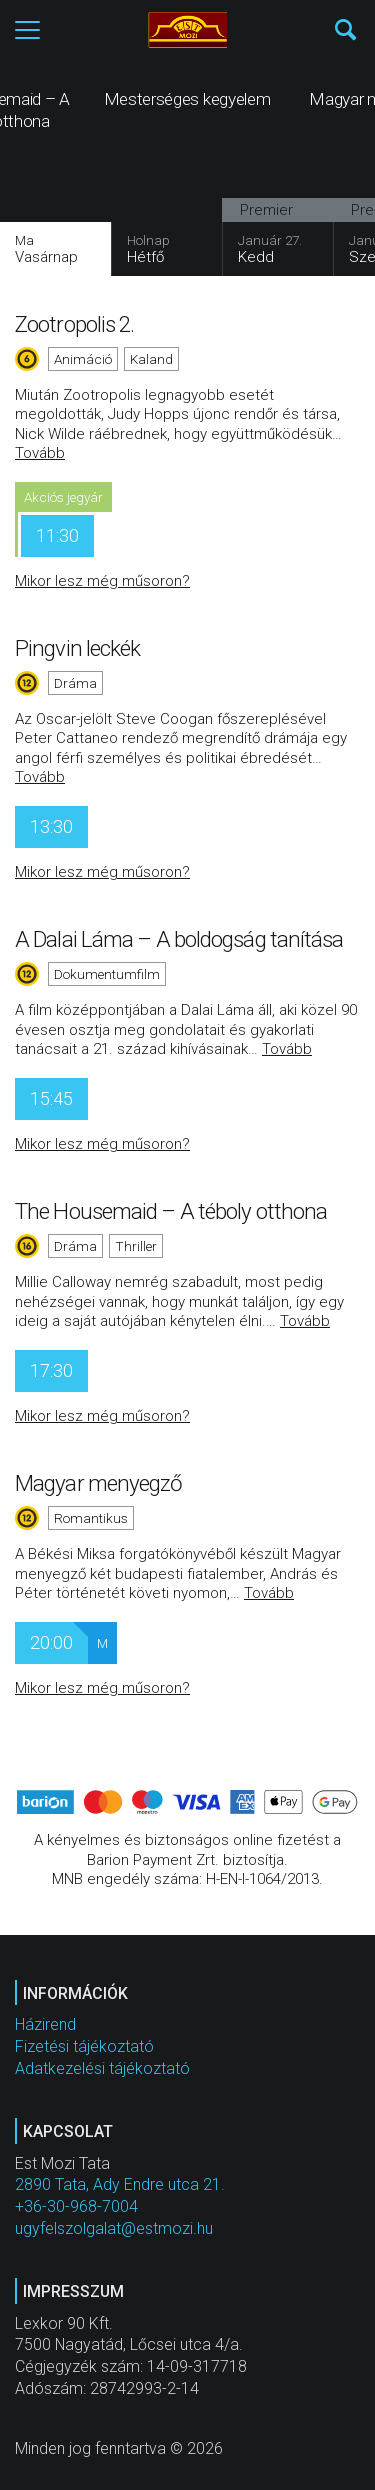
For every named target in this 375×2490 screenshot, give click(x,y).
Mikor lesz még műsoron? (102, 581)
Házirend (45, 2024)
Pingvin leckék (77, 648)
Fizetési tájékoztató (84, 2046)
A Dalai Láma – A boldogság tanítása (179, 939)
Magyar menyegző (99, 1483)
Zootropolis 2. (74, 324)
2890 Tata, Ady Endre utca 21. (120, 2184)
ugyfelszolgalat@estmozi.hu (114, 2228)
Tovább (40, 453)
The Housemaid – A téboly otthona (171, 1211)
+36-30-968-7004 (76, 2206)
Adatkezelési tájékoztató (102, 2068)
